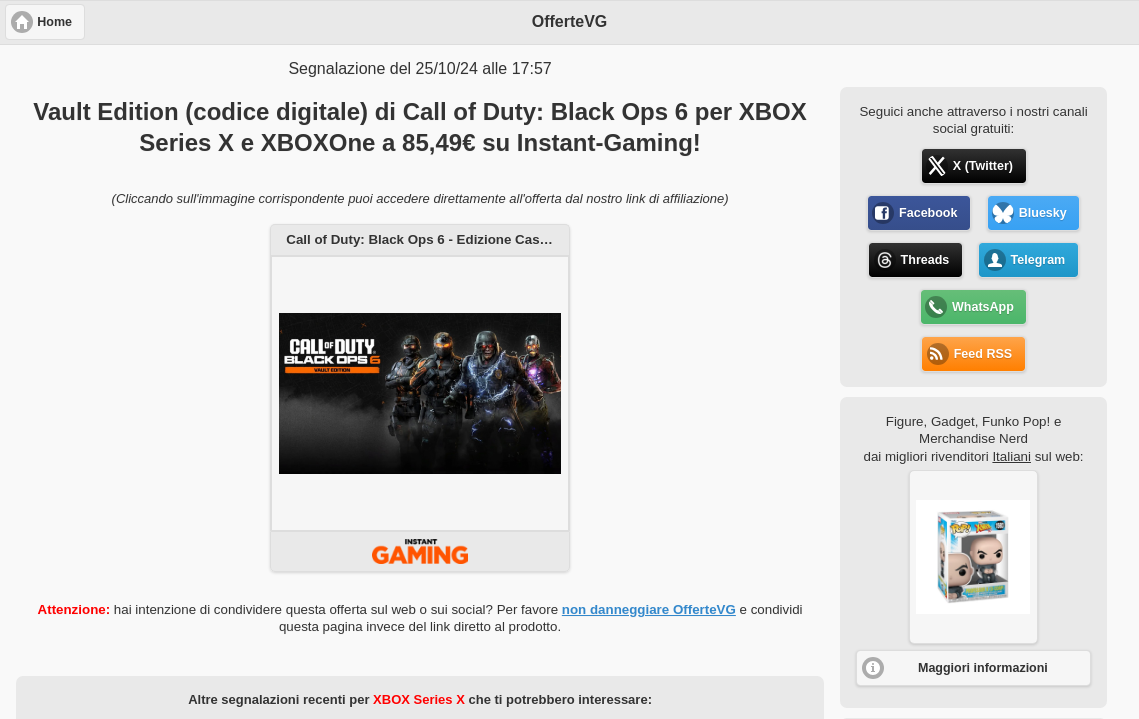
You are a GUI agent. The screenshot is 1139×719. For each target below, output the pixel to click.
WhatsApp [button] (983, 307)
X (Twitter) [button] (983, 166)
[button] (973, 557)
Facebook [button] (928, 213)
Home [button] (54, 22)
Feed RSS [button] (983, 354)
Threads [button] (925, 260)
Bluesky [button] (1043, 213)
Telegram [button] (1038, 260)
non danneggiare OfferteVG (649, 609)
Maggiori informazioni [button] (983, 668)
